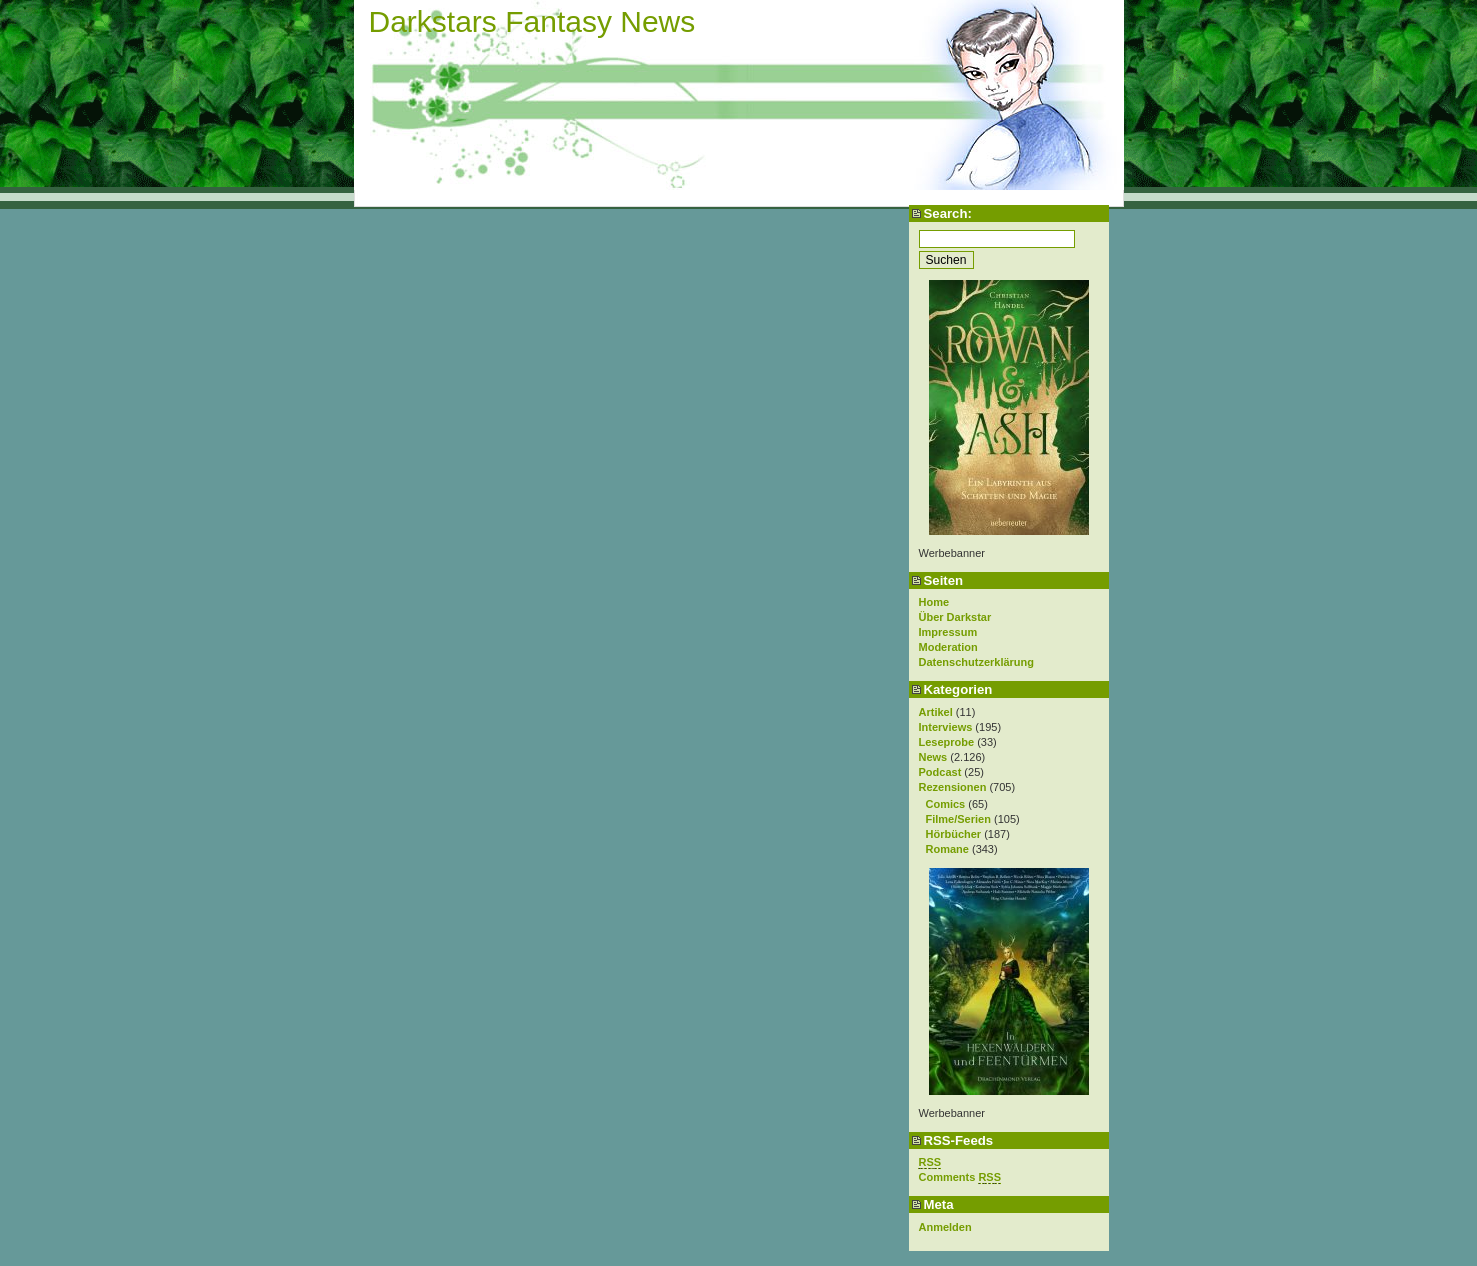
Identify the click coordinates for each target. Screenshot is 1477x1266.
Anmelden (945, 1227)
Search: (948, 213)
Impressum (948, 632)
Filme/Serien (958, 819)
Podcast (940, 772)
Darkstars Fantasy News (532, 21)
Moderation (948, 647)
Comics (946, 804)
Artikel (936, 712)
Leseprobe (947, 742)
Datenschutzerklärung (977, 662)
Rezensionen (953, 787)
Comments (960, 1177)
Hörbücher (954, 834)
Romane (947, 849)
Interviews (946, 727)
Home (934, 602)
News (933, 757)
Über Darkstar (955, 617)
